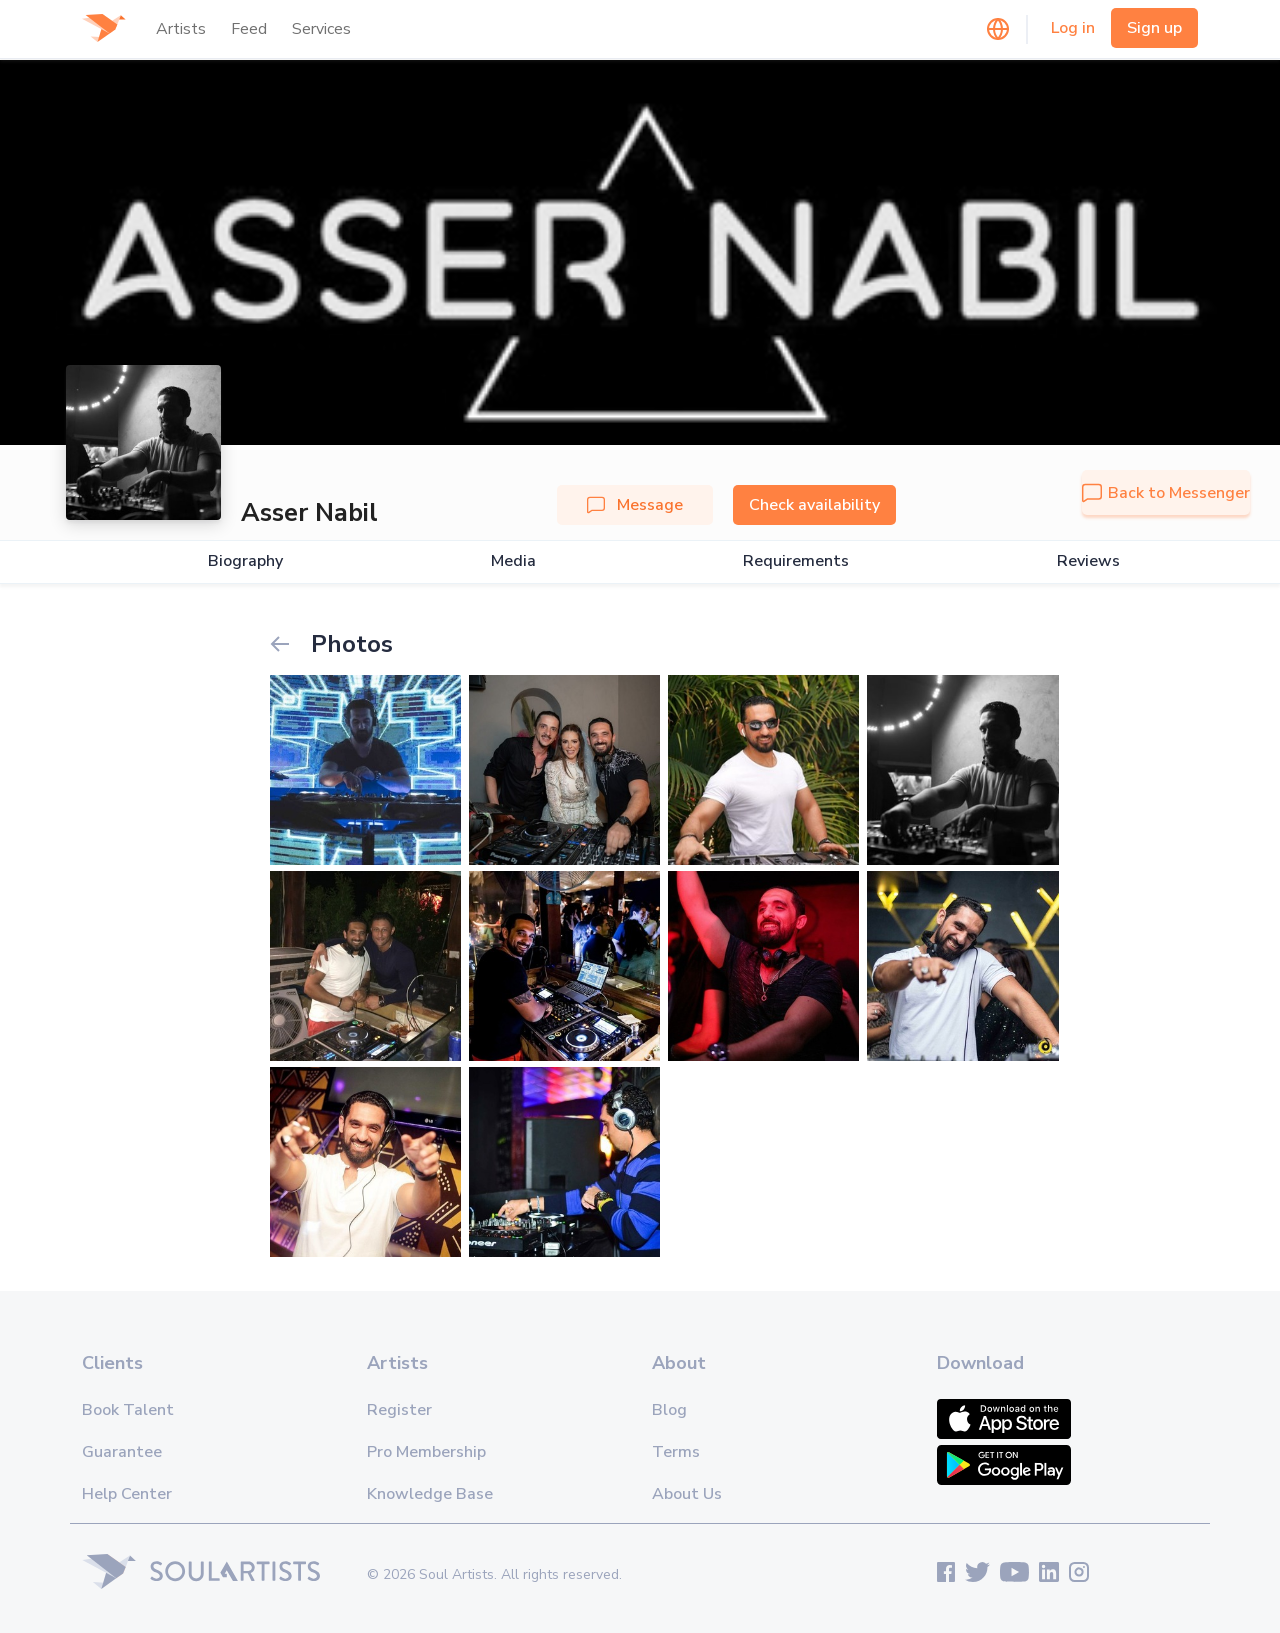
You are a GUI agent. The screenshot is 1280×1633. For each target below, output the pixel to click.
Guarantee (122, 1452)
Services (321, 29)
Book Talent (128, 1410)
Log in (1073, 28)
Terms (676, 1452)
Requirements (796, 561)
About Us (687, 1494)
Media (513, 561)
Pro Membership (426, 1452)
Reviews (1088, 561)
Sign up (1154, 28)
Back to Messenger (1166, 493)
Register (399, 1410)
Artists (181, 29)
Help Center (127, 1494)
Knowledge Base (430, 1494)
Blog (669, 1410)
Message (635, 505)
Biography (245, 561)
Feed (249, 29)
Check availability (814, 505)
